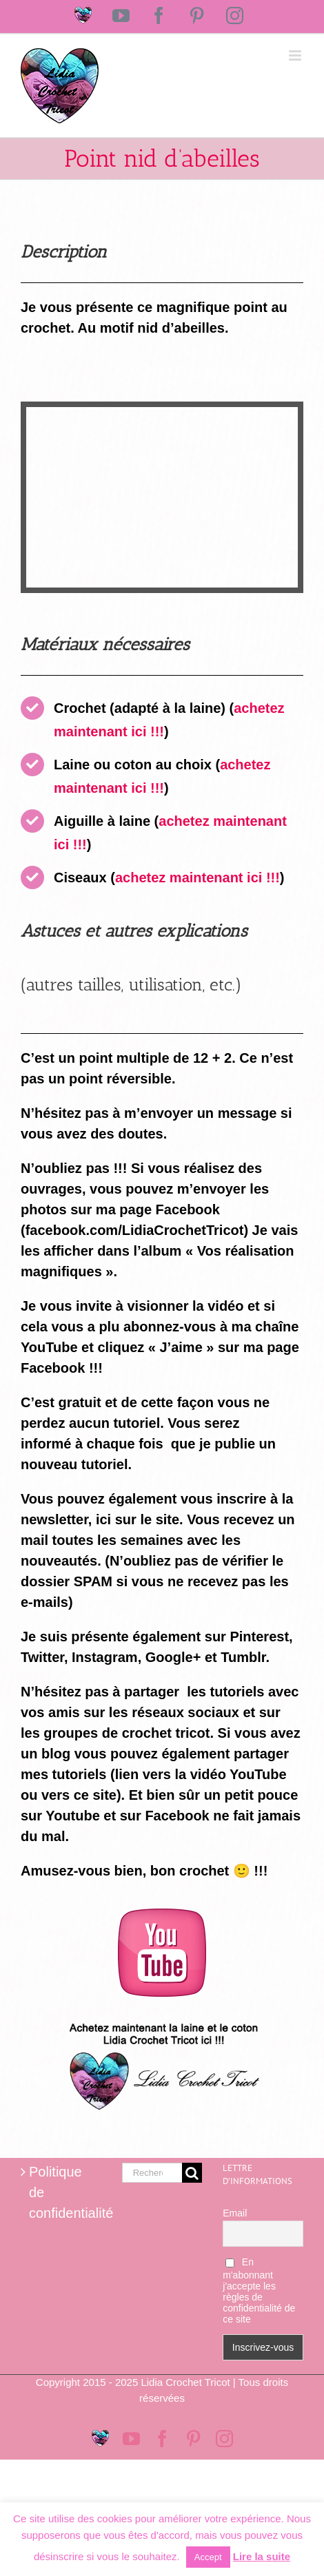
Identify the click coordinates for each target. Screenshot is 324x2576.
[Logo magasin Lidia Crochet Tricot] (162, 2017)
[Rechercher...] (152, 2173)
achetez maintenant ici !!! (197, 877)
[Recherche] (192, 2173)
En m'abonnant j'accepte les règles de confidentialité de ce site (259, 2290)
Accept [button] (208, 2557)
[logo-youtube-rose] (162, 1915)
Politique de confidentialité (61, 2192)
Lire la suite (261, 2556)
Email (235, 2213)
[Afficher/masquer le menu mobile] (296, 55)
